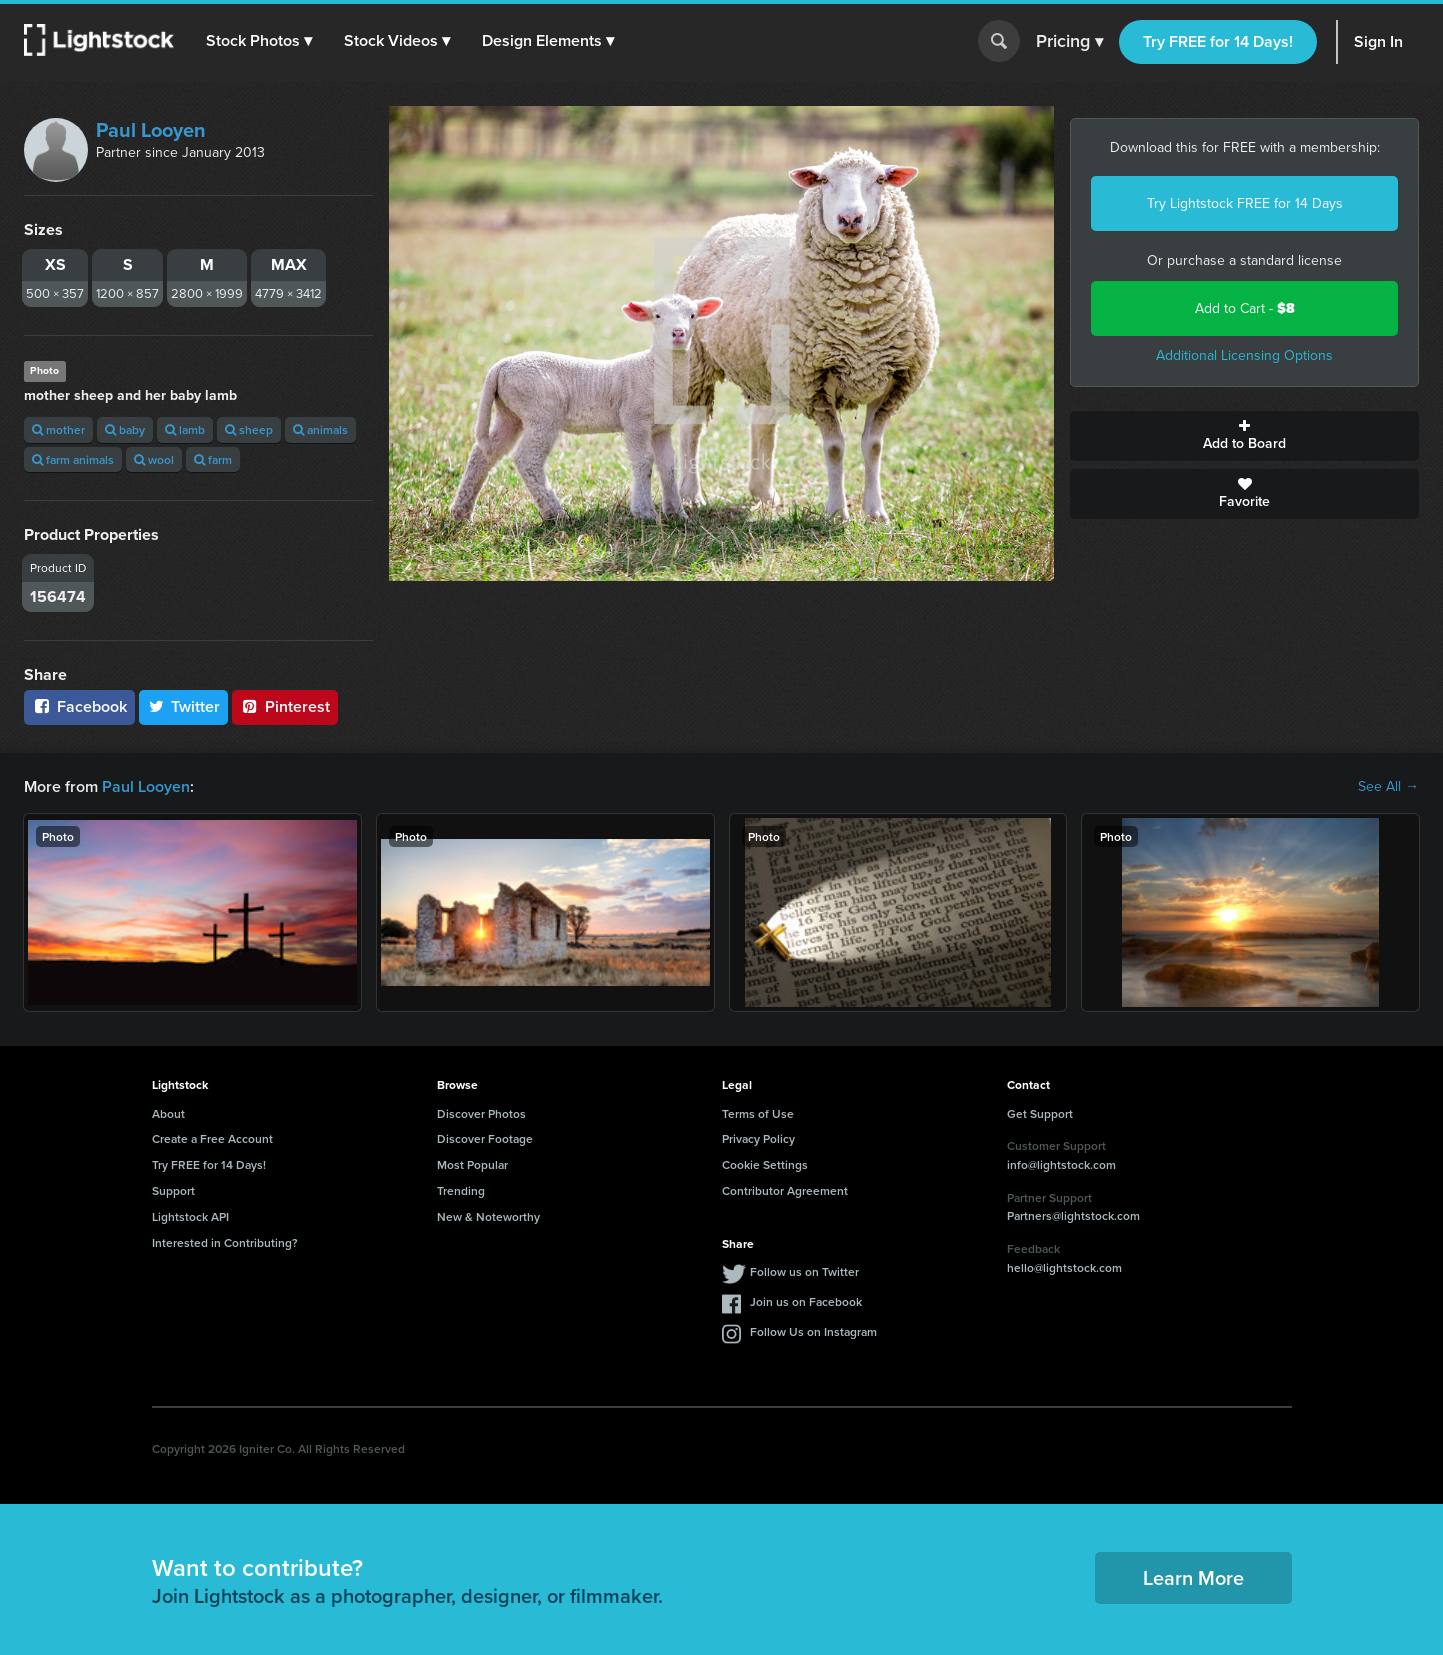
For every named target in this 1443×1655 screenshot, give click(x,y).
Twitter (184, 706)
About (168, 1113)
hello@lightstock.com (1064, 1267)
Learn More (1193, 1577)
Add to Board (1244, 436)
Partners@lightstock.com (1073, 1215)
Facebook (79, 706)
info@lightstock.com (1061, 1164)
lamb (185, 429)
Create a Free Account (212, 1138)
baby (125, 429)
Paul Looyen (151, 130)
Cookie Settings (765, 1164)
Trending (461, 1190)
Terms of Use (758, 1113)
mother (58, 429)
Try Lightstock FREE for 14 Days (1245, 203)
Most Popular (472, 1164)
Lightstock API (190, 1216)
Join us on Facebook (806, 1301)
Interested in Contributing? (225, 1242)
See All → (1388, 787)
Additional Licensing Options (1244, 355)
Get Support (1040, 1113)
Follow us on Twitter (804, 1271)
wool (154, 459)
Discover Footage (485, 1138)
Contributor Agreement (785, 1190)
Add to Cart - (1245, 308)
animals (320, 429)
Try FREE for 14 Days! (1218, 41)
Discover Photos (481, 1113)
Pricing (1069, 42)
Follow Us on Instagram (813, 1331)
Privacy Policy (758, 1138)
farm (213, 459)
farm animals (73, 459)
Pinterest (285, 706)
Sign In (1378, 41)
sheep (249, 429)
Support (173, 1190)
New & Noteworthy (488, 1216)
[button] (259, 41)
